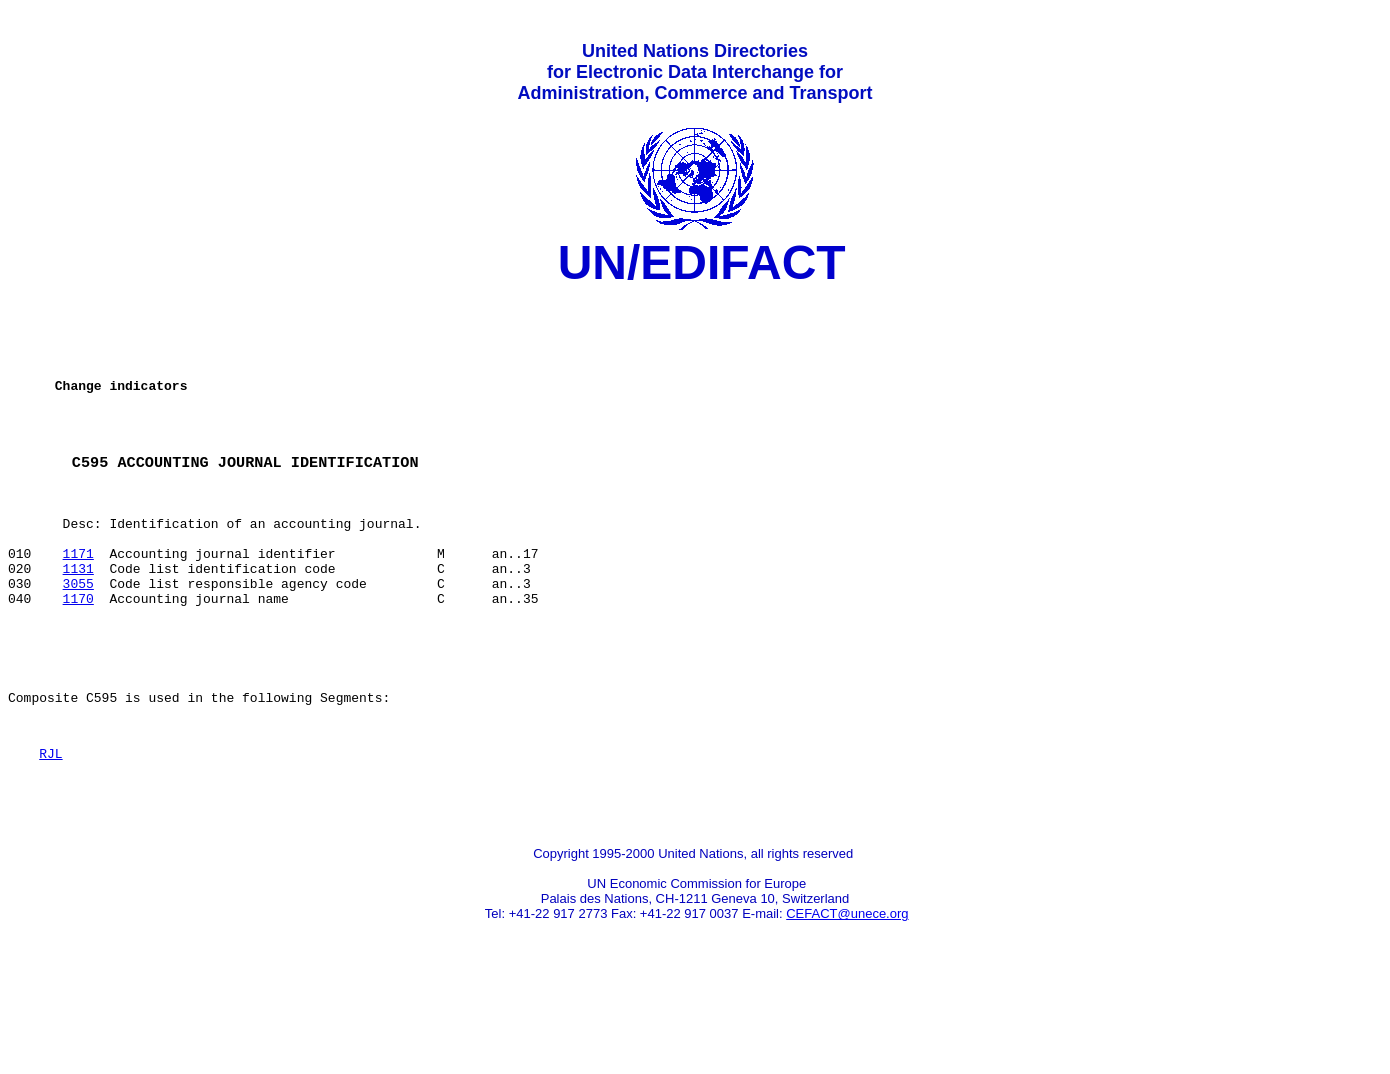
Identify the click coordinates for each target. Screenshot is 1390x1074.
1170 (78, 657)
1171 (78, 603)
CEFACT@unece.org (847, 999)
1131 (78, 621)
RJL (50, 830)
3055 (78, 639)
